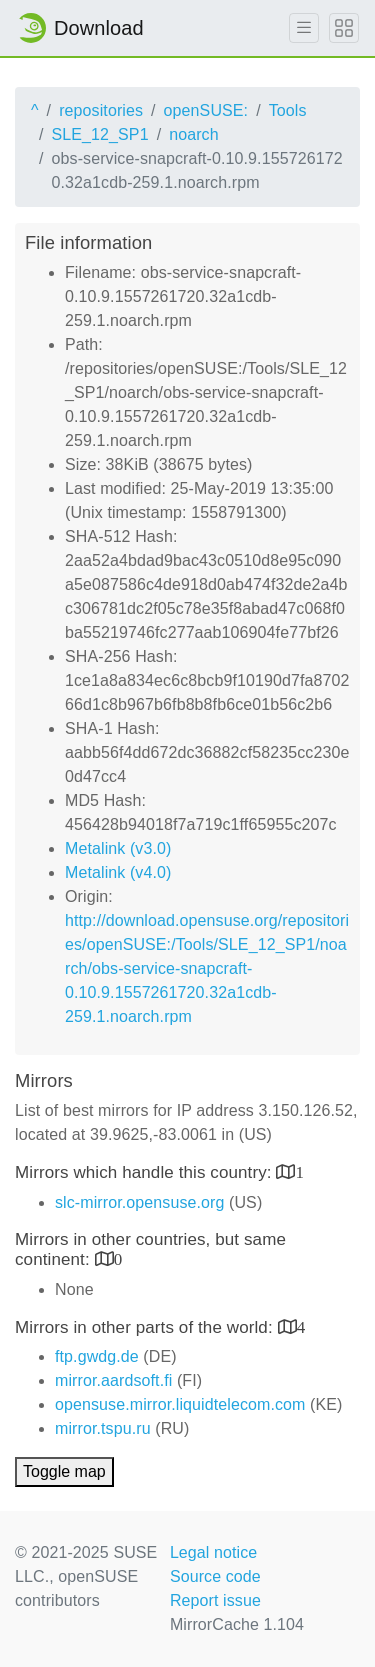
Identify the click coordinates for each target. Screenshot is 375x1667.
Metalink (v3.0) (118, 848)
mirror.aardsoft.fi (113, 1380)
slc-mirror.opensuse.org (139, 1202)
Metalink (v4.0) (118, 872)
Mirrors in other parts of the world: (146, 1327)
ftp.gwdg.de (97, 1356)
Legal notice (214, 1552)
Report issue (215, 1600)
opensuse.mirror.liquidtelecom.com (180, 1404)
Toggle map (64, 1471)
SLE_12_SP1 (100, 134)
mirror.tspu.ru (103, 1428)
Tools (288, 110)
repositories (101, 110)
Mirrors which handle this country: (145, 1172)
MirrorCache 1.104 (237, 1624)
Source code (215, 1576)
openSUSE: (206, 110)
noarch (194, 134)
